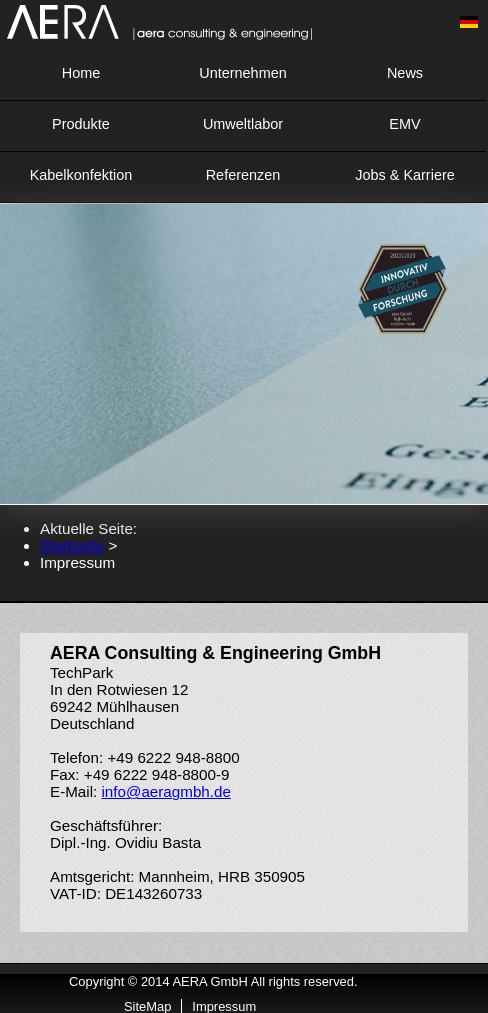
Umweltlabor (243, 124)
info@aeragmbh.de (165, 791)
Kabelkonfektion (81, 175)
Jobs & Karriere (405, 175)
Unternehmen (242, 73)
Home (81, 73)
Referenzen (243, 175)
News (405, 73)
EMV (404, 124)
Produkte (81, 124)
